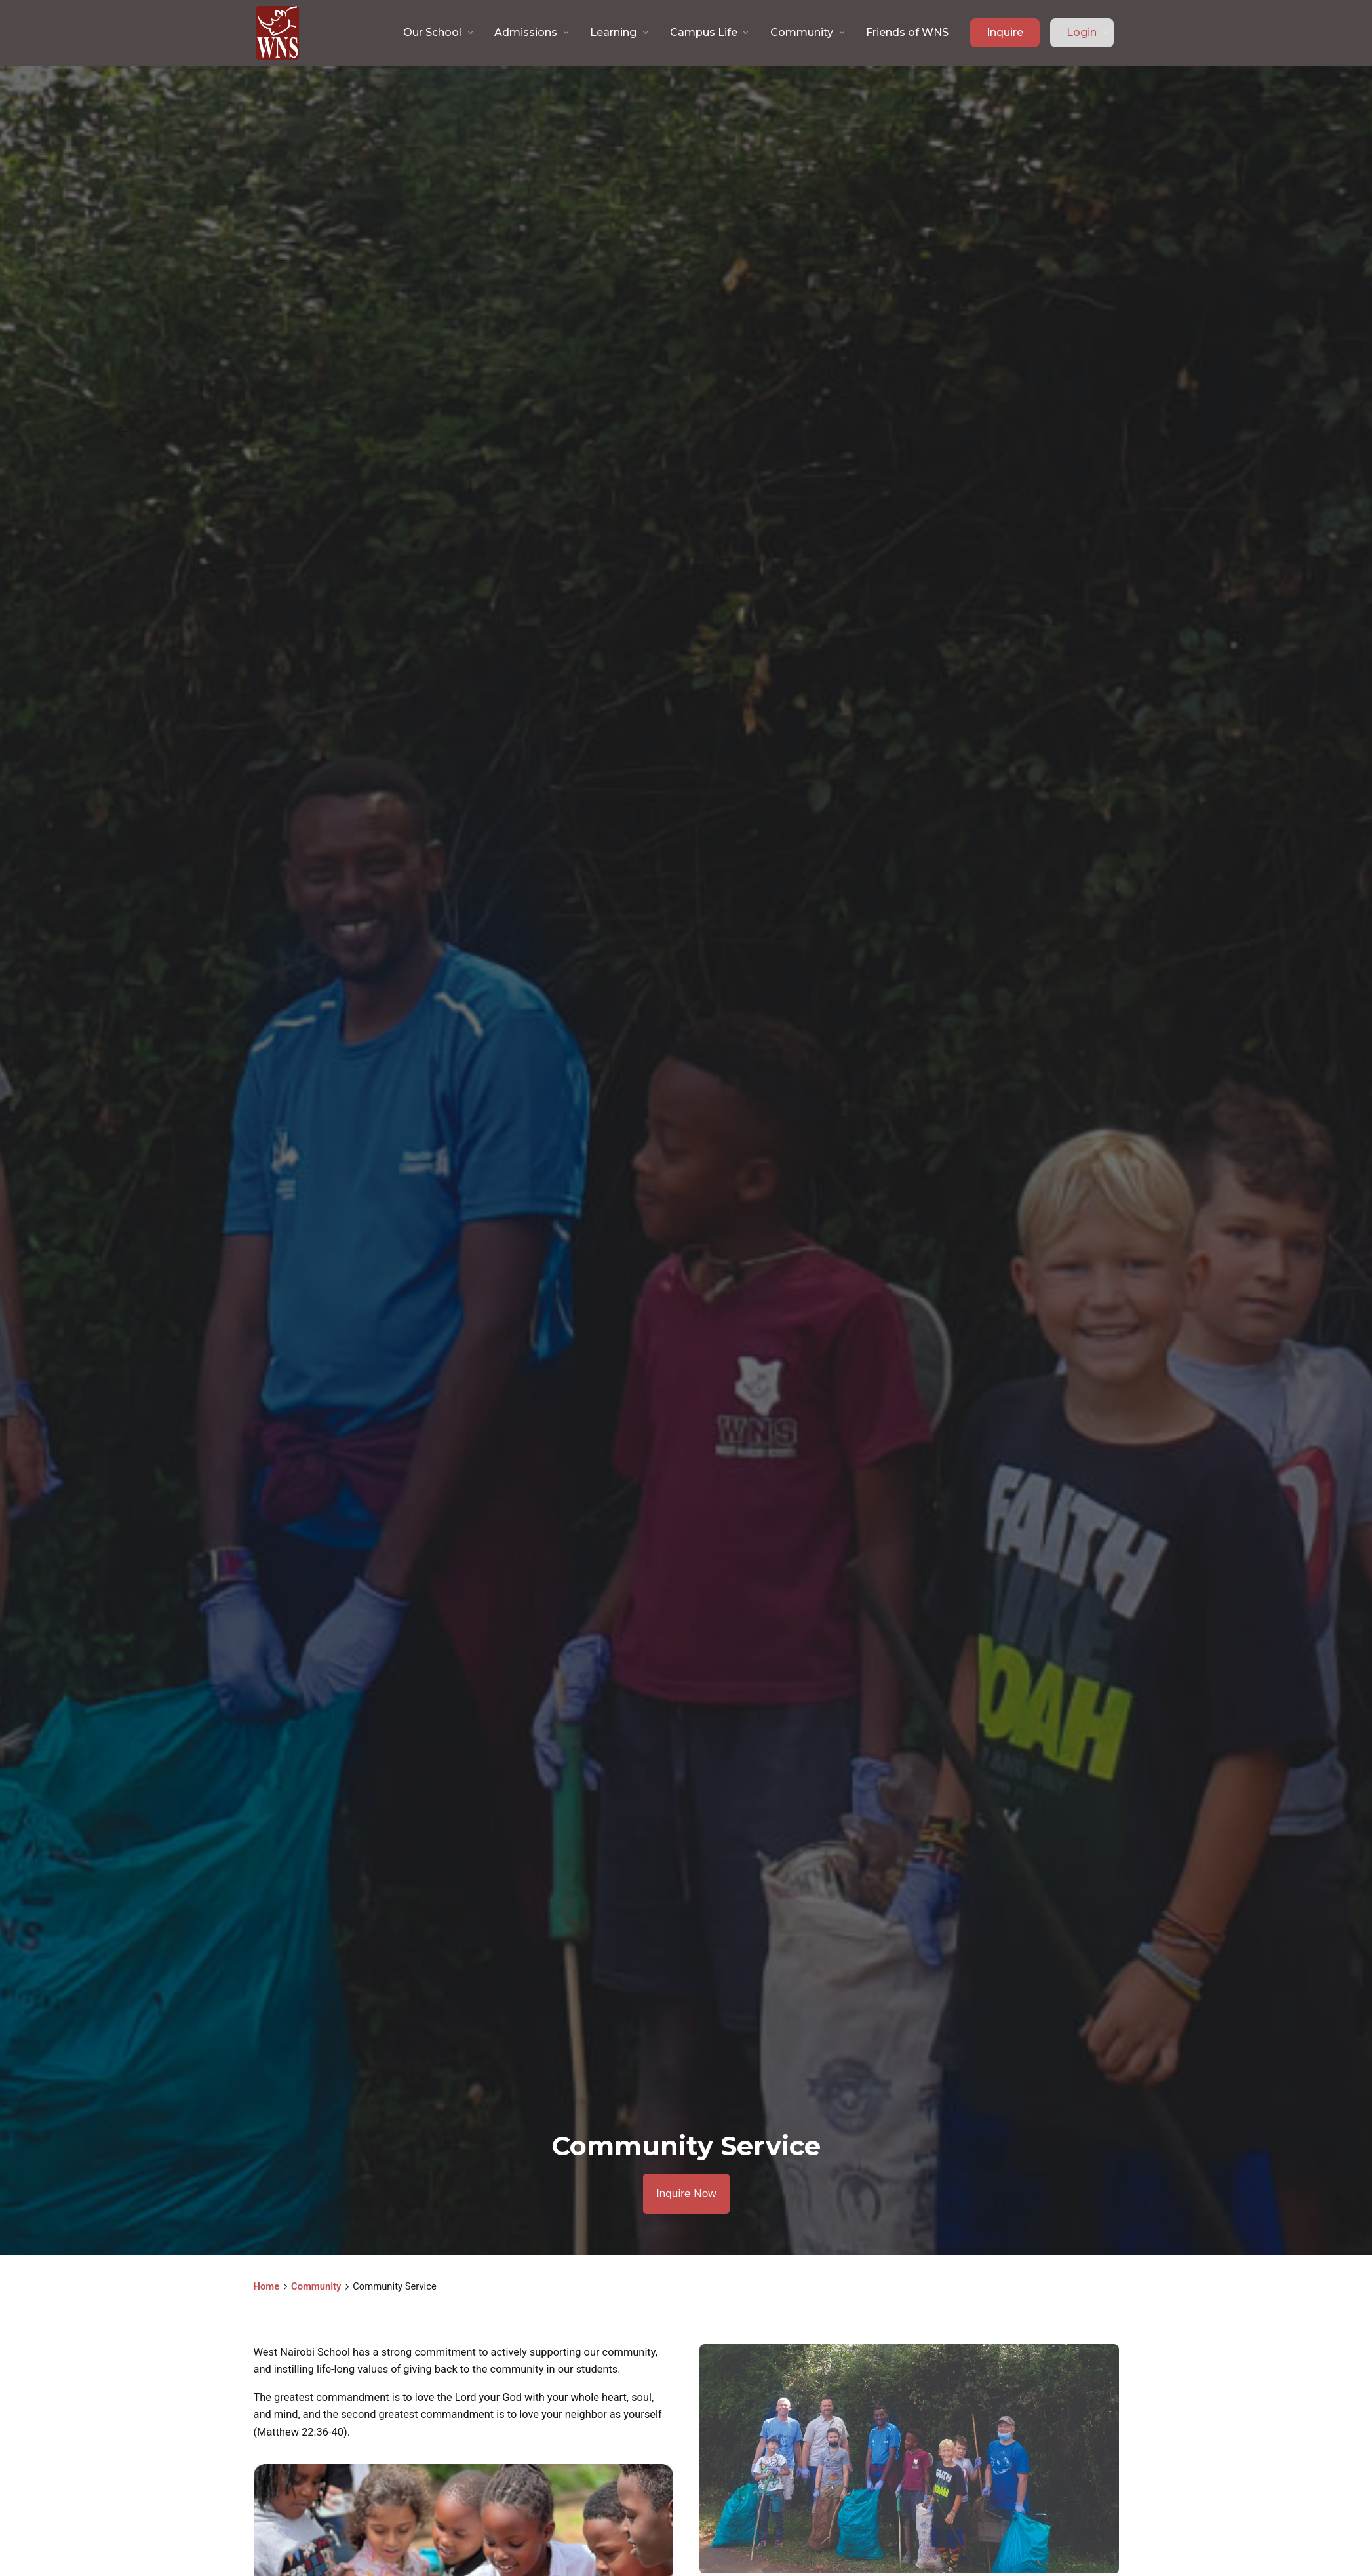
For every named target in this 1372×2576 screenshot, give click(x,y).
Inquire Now (686, 2193)
